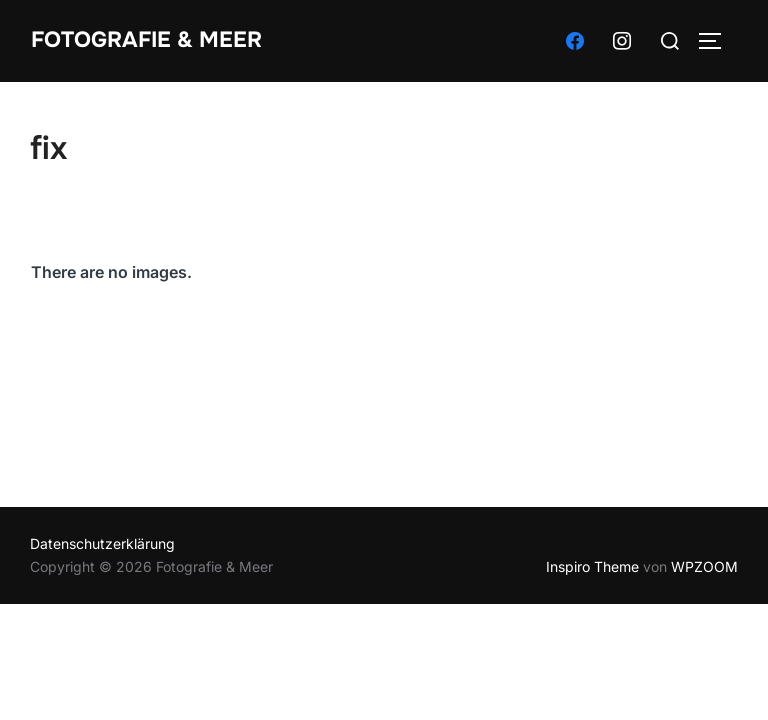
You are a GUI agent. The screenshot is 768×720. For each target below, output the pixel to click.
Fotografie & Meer (146, 40)
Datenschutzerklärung (102, 543)
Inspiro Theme (592, 566)
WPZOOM (704, 566)
